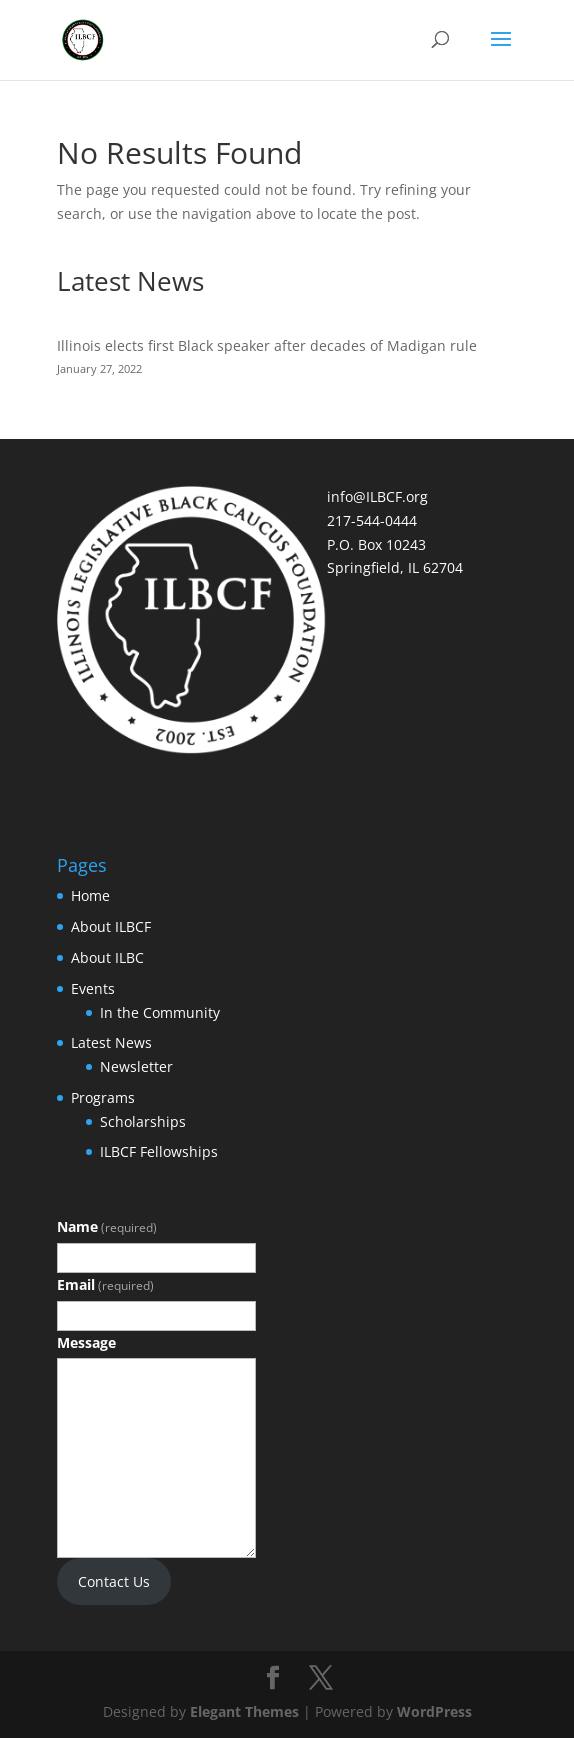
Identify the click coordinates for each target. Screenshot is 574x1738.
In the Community (160, 1012)
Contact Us (114, 1581)
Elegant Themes (244, 1711)
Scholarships (143, 1121)
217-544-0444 (372, 520)
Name (107, 1226)
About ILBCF (111, 926)
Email (105, 1284)
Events (93, 988)
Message (86, 1342)
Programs (103, 1097)
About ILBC (107, 957)
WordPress (434, 1711)
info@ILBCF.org (377, 496)
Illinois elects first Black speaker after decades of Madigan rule (267, 345)
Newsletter (136, 1066)
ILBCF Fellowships (159, 1151)
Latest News (111, 1042)
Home (90, 895)
